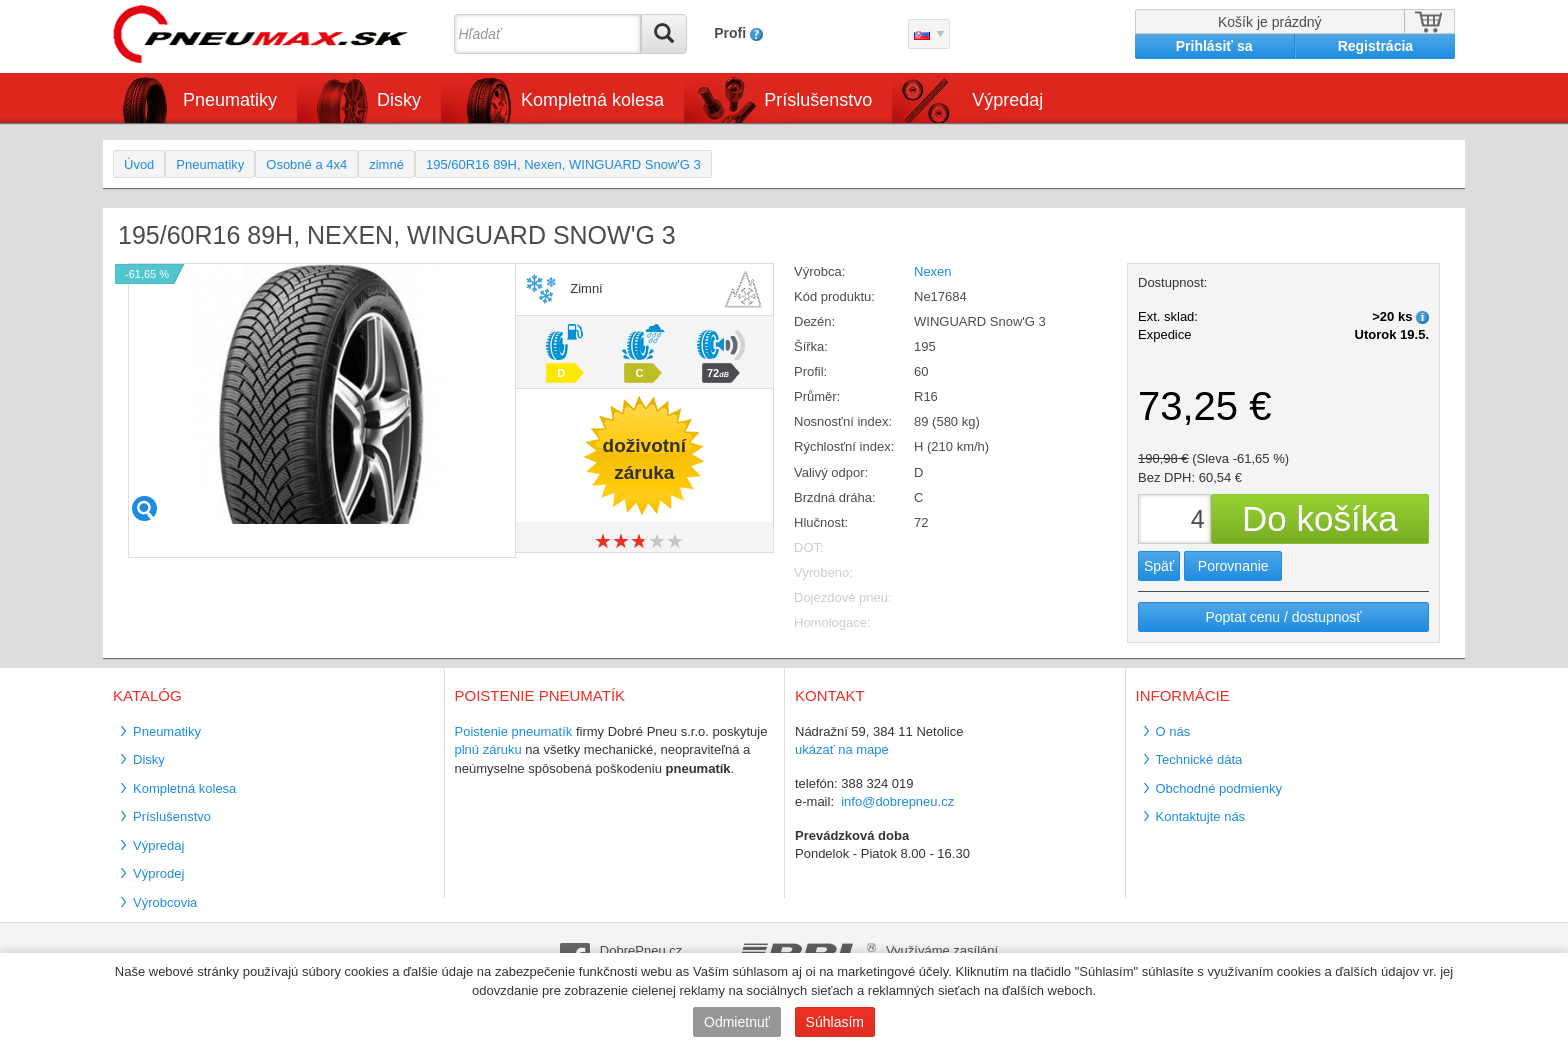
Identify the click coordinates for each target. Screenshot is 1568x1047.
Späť (1159, 566)
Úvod (139, 164)
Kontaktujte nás (1201, 816)
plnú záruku (488, 749)
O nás (1173, 731)
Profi (730, 33)
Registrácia (1375, 46)
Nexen (933, 271)
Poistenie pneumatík (514, 731)
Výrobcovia (165, 902)
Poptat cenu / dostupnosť (1283, 617)
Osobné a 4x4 (306, 164)
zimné (386, 164)
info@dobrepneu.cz (897, 801)
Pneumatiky (230, 100)
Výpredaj (1007, 100)
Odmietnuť (737, 1022)
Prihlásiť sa (1214, 46)
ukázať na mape (842, 749)
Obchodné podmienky (1219, 788)
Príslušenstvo (818, 100)
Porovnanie (1233, 566)
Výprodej (158, 873)
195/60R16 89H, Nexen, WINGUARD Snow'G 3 (563, 164)
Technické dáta (1199, 759)
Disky (399, 100)
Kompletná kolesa (592, 100)
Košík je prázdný (1270, 22)
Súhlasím (835, 1022)
